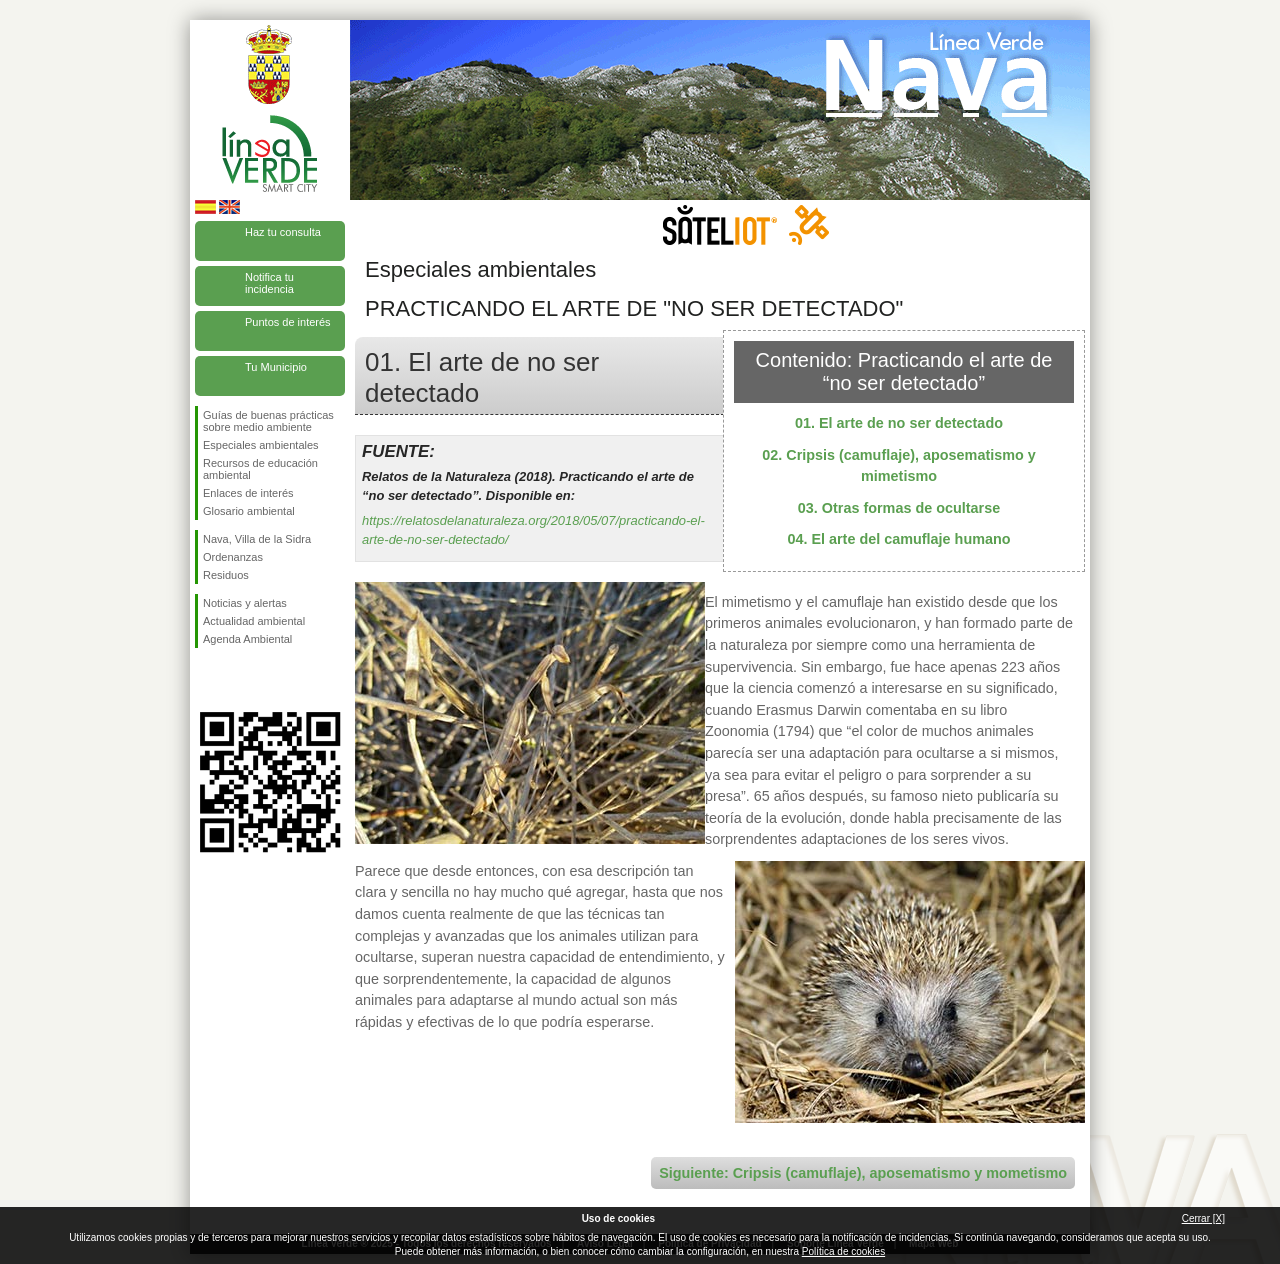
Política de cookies (843, 1251)
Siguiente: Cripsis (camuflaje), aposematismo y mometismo (863, 1173)
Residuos (226, 575)
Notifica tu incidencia (269, 283)
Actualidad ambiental (254, 621)
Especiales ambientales (261, 445)
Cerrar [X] (1203, 1218)
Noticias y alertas (245, 603)
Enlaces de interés (248, 493)
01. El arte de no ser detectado (899, 423)
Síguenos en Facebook (207, 680)
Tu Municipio (276, 367)
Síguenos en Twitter (240, 680)
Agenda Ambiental (247, 639)
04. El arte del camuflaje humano (898, 539)
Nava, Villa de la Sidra (257, 539)
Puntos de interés (288, 322)
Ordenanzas (233, 557)
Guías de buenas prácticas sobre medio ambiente (268, 421)
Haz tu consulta (283, 232)
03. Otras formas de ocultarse (899, 508)
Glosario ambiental (249, 511)
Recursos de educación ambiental (260, 469)
